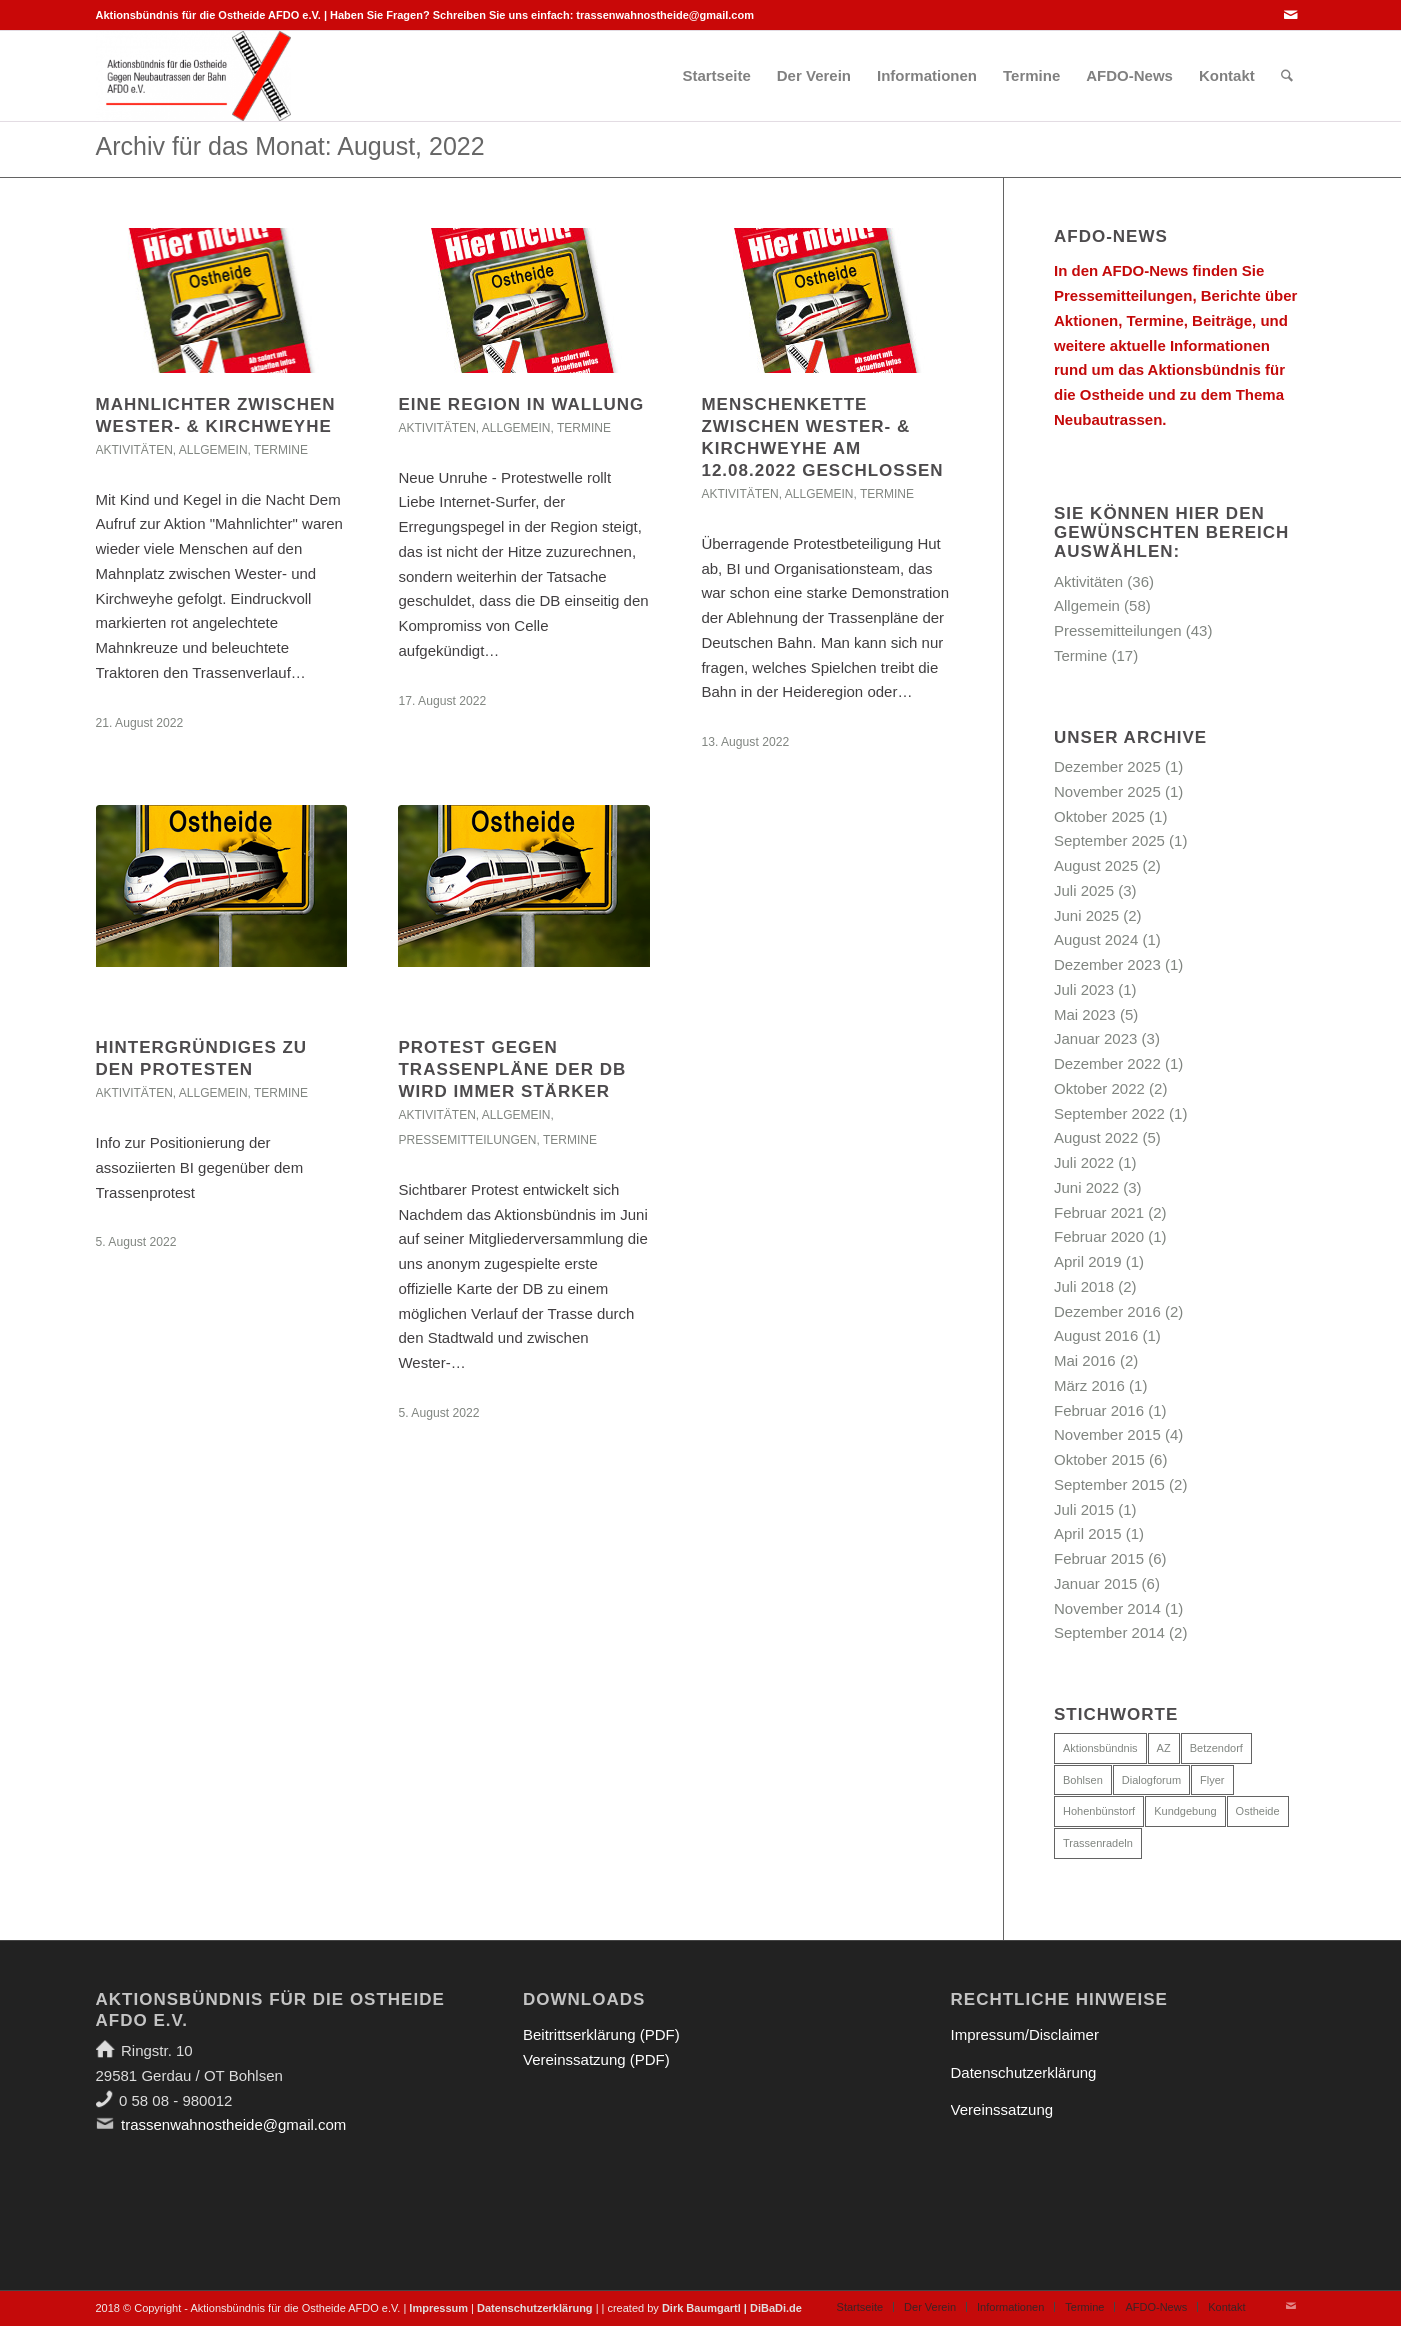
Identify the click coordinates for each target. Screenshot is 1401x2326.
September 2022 (1109, 1113)
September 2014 (1109, 1632)
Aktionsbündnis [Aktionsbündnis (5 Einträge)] (1100, 1748)
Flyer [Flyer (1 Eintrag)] (1212, 1780)
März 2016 (1089, 1385)
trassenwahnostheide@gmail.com (665, 15)
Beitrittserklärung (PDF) (601, 2034)
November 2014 (1107, 1608)
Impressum (438, 2308)
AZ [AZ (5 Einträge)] (1164, 1748)
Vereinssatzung (1002, 2109)
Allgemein (213, 450)
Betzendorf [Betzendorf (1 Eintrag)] (1216, 1748)
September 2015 (1109, 1484)
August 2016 (1096, 1335)
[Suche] (1287, 76)
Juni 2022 (1086, 1187)
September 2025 (1109, 840)
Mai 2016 (1085, 1360)
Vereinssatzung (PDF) (596, 2059)
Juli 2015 (1084, 1509)
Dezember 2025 (1107, 766)
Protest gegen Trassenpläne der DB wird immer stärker (512, 1069)
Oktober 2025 (1099, 816)
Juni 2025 (1086, 915)
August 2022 (1096, 1137)
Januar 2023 (1095, 1038)
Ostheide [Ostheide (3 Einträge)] (1258, 1811)
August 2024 (1096, 939)
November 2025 (1107, 791)
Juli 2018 (1084, 1286)
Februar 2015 (1099, 1558)
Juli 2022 (1084, 1162)
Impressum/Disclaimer (1025, 2034)
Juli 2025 (1084, 890)
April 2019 (1088, 1261)
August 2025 (1096, 865)
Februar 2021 (1099, 1212)
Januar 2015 (1095, 1583)
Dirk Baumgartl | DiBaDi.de (732, 2308)
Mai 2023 (1085, 1014)
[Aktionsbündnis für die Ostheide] (194, 76)
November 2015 (1107, 1434)
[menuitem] (716, 76)
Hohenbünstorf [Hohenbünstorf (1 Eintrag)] (1099, 1811)
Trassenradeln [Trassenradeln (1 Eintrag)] (1098, 1843)
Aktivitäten (134, 450)
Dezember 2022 (1107, 1063)
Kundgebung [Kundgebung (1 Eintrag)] (1185, 1811)
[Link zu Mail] (1291, 15)
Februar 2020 (1099, 1236)
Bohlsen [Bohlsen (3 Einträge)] (1083, 1780)
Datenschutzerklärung (1024, 2072)
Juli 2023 (1084, 989)
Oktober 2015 (1099, 1459)
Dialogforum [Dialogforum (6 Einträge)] (1151, 1780)
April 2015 (1088, 1533)
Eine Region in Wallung (521, 404)
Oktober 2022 (1099, 1088)
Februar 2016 (1099, 1410)
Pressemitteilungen (467, 1140)
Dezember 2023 (1107, 964)
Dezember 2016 (1107, 1311)
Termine (281, 450)
